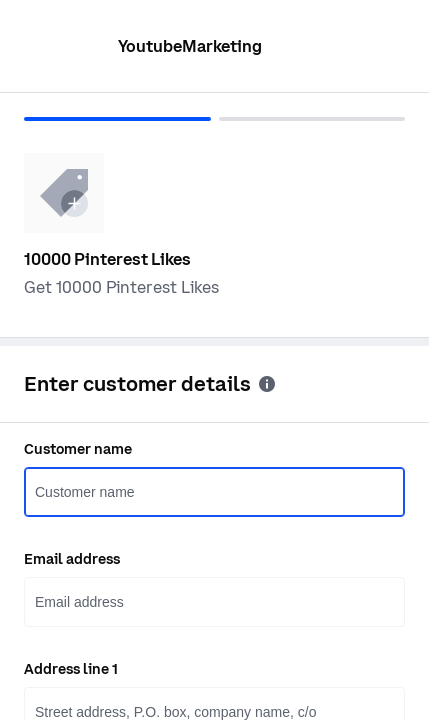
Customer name (78, 449)
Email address (72, 559)
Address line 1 (71, 669)
